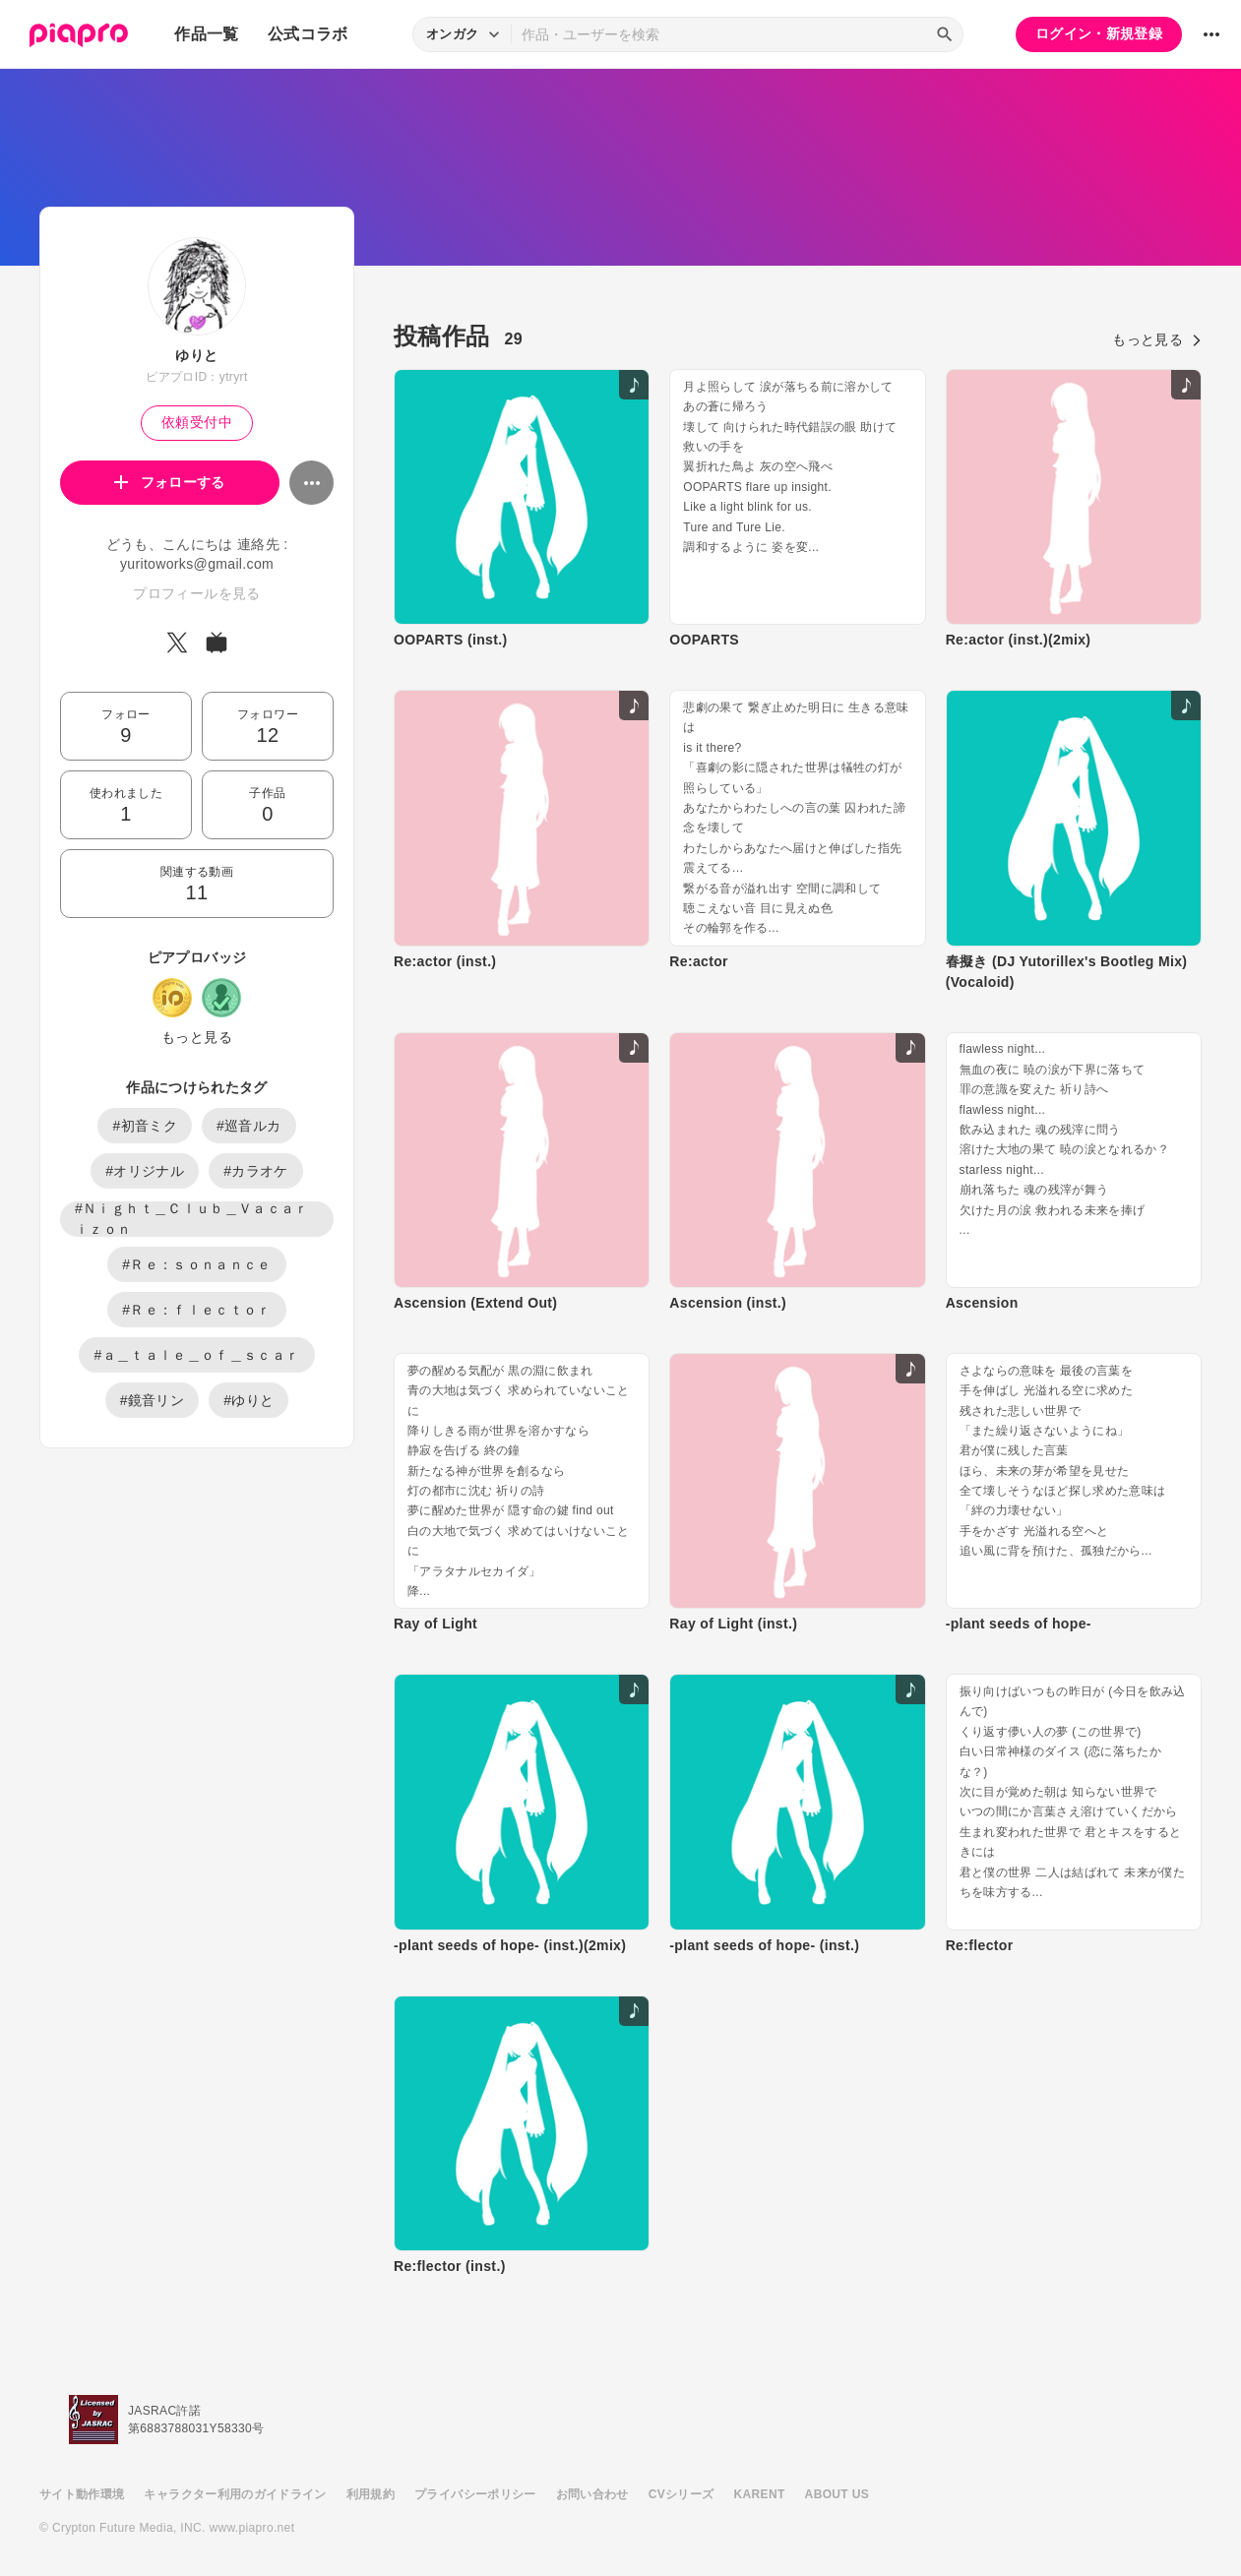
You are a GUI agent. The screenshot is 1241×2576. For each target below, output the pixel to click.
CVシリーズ (681, 2494)
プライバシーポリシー (475, 2494)
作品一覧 (206, 34)
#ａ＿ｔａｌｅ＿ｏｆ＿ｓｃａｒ (196, 1355)
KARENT (759, 2494)
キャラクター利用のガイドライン (235, 2494)
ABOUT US (837, 2494)
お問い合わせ (592, 2494)
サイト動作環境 (81, 2494)
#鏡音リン (152, 1400)
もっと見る (196, 1037)
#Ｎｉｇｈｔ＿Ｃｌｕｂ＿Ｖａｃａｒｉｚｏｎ (192, 1219)
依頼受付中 (196, 422)
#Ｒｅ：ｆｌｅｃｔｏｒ (197, 1310)
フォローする (169, 482)
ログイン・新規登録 (1098, 33)
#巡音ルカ (249, 1126)
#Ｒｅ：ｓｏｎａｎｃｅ (197, 1264)
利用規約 (370, 2494)
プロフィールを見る (196, 593)
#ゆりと (248, 1400)
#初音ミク (144, 1126)
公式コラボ (308, 34)
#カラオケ (255, 1171)
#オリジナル (144, 1171)
